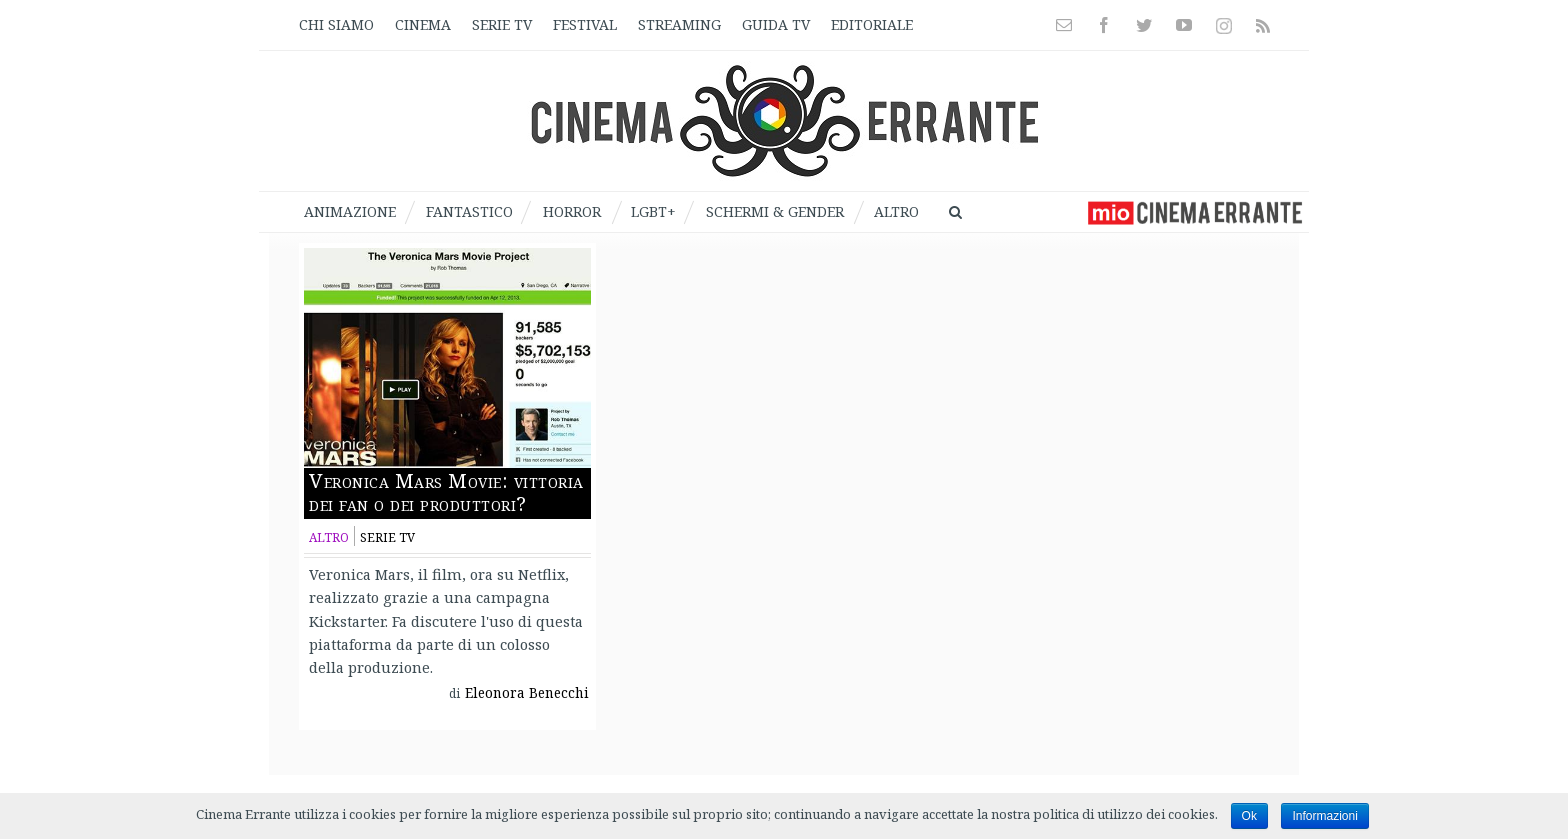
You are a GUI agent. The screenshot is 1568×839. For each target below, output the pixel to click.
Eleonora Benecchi (527, 693)
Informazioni (1324, 816)
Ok (1249, 816)
